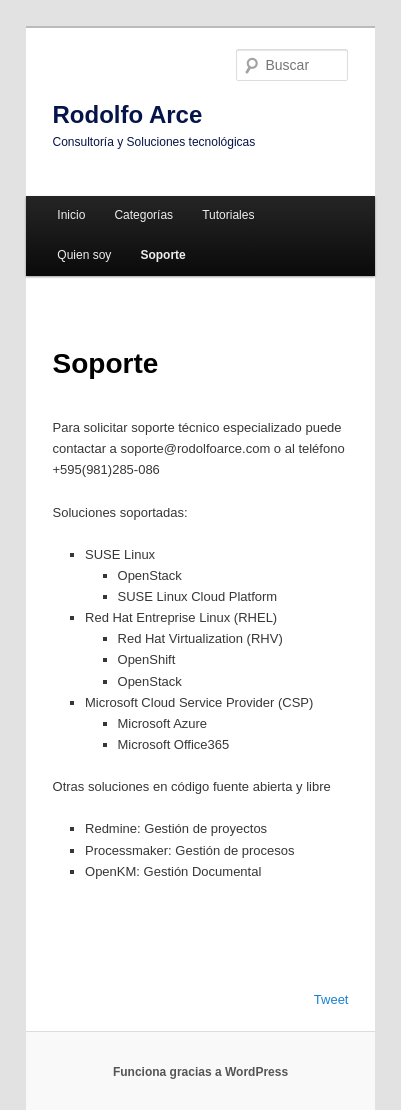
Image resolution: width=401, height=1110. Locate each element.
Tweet (331, 999)
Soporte (162, 255)
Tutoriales (228, 215)
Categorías (143, 215)
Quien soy (84, 255)
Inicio (71, 215)
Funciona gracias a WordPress (200, 1072)
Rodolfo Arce (128, 114)
